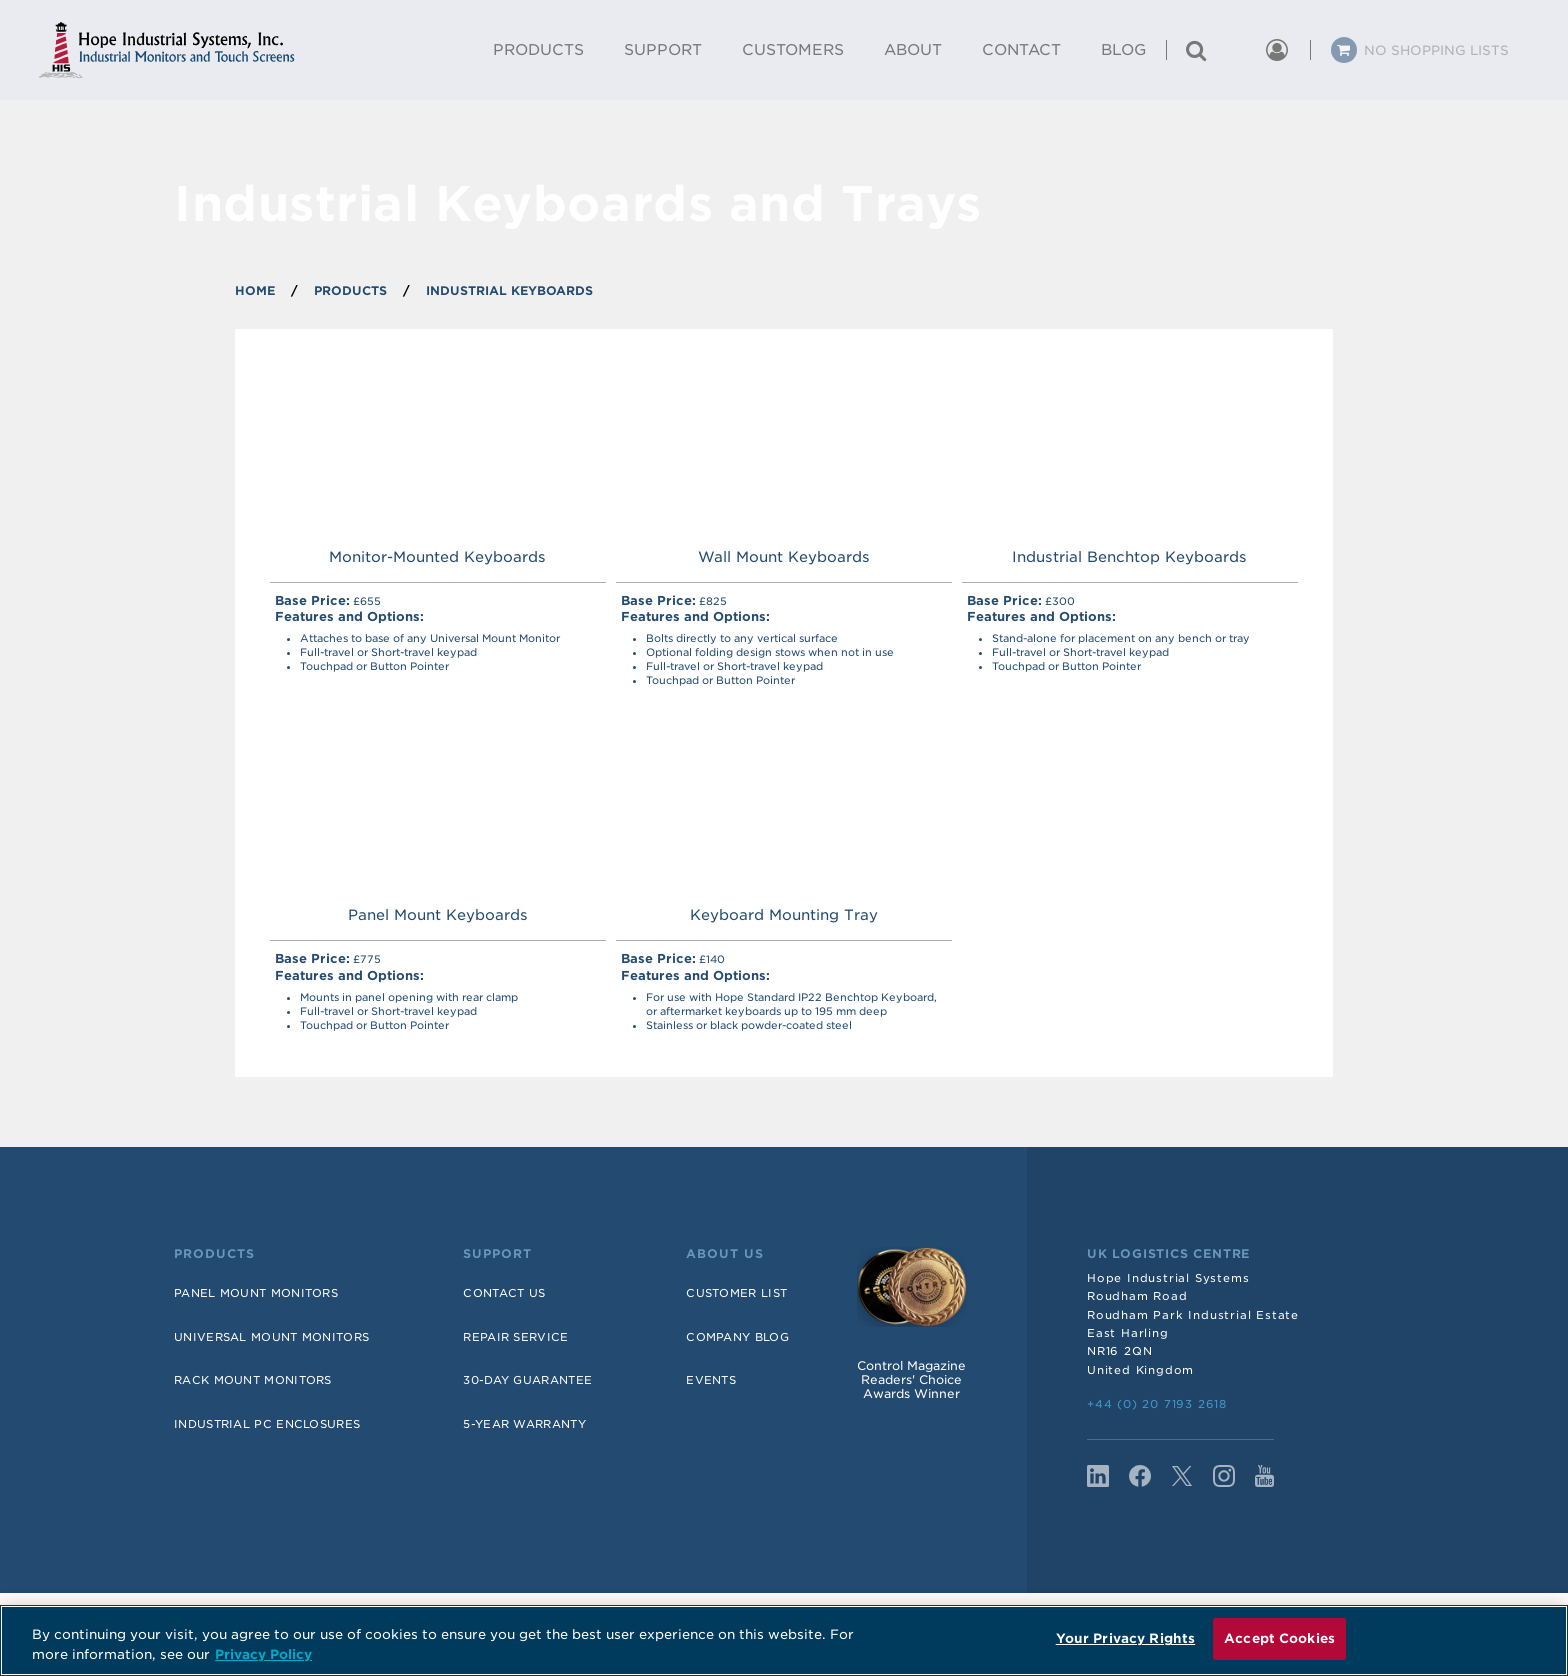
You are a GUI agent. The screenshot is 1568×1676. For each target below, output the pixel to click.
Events (711, 1380)
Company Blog (737, 1337)
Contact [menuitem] (1021, 50)
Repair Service (515, 1337)
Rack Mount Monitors (253, 1380)
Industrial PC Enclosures (267, 1424)
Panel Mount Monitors (256, 1293)
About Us (725, 1254)
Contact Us (504, 1293)
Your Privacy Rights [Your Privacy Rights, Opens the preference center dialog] (1125, 1638)
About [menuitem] (913, 50)
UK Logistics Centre (1168, 1254)
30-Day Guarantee (527, 1380)
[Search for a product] (1196, 50)
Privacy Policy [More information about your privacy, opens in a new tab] (263, 1654)
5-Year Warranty (524, 1424)
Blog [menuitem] (1123, 50)
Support (497, 1254)
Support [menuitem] (663, 50)
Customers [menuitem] (793, 50)
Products (214, 1254)
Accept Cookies (1279, 1638)
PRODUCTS (350, 290)
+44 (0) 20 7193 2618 (1157, 1404)
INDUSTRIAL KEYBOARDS (509, 290)
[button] (1236, 50)
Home (255, 290)
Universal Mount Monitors (271, 1337)
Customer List (736, 1293)
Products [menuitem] (538, 50)
